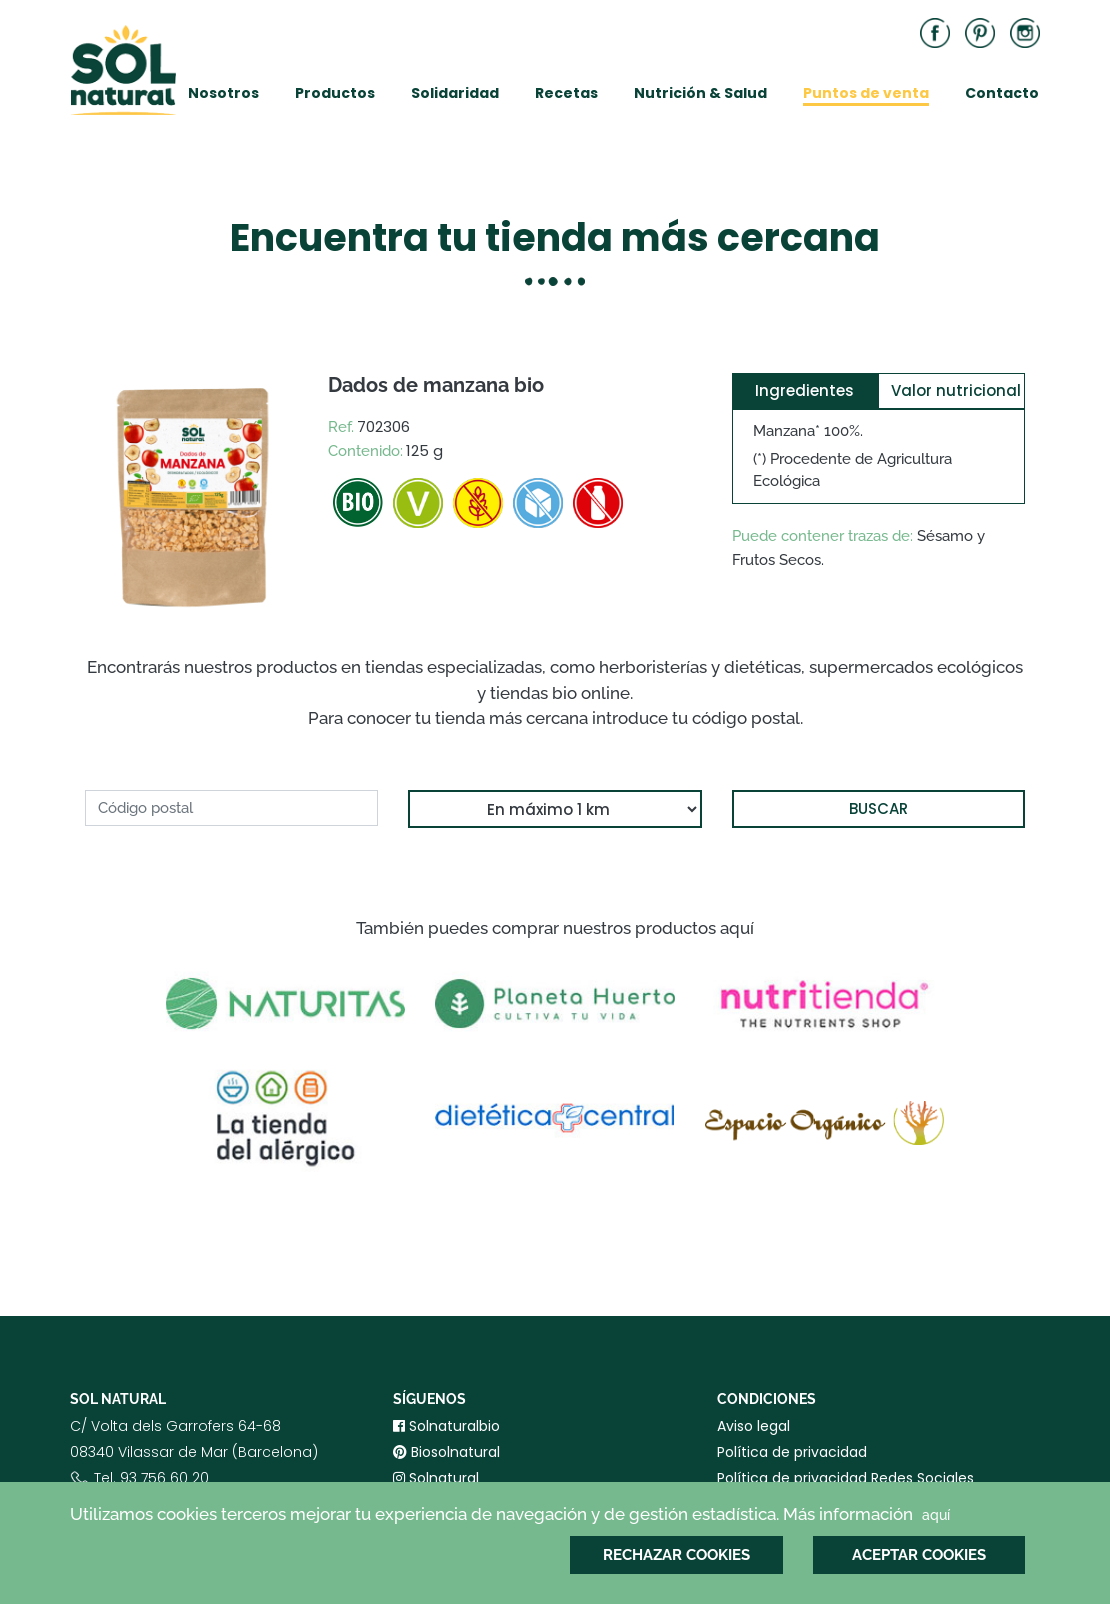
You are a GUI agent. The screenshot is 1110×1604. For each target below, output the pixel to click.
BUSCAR (878, 808)
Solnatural (436, 1478)
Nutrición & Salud (700, 93)
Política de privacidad (792, 1452)
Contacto (1002, 93)
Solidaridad (455, 93)
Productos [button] (335, 93)
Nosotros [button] (223, 93)
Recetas (566, 93)
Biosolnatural (446, 1452)
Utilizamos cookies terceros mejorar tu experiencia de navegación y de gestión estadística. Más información (512, 1515)
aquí (936, 1515)
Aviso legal (753, 1426)
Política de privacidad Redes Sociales (845, 1478)
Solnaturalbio (446, 1426)
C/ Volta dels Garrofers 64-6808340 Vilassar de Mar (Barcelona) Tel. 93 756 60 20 (194, 1468)
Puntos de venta (866, 93)
